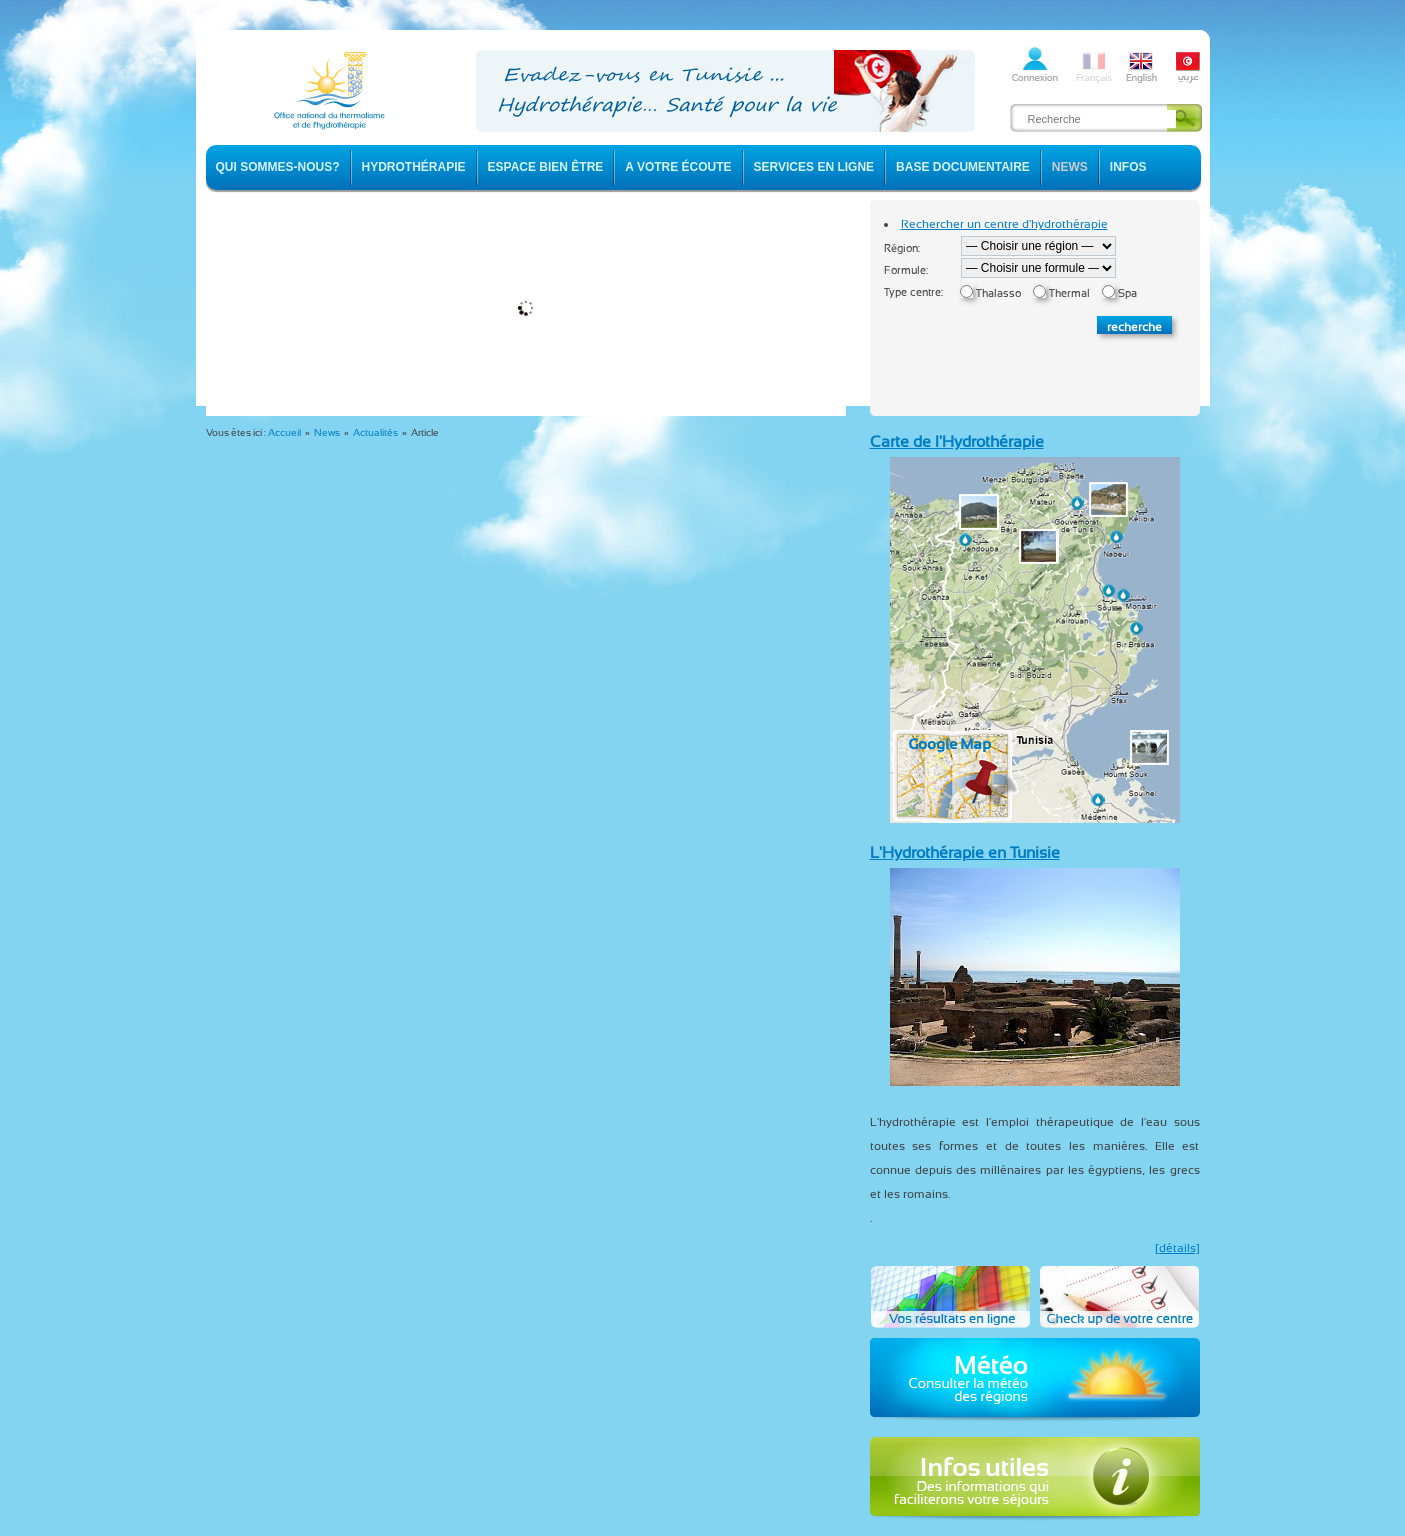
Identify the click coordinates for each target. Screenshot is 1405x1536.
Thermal (1069, 293)
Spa (1127, 293)
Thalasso (998, 293)
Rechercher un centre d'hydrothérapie (1004, 224)
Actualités (375, 432)
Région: (902, 248)
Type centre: (913, 292)
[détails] (1177, 1248)
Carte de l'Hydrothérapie (957, 441)
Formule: (906, 270)
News (327, 432)
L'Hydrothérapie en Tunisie (965, 852)
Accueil (284, 432)
